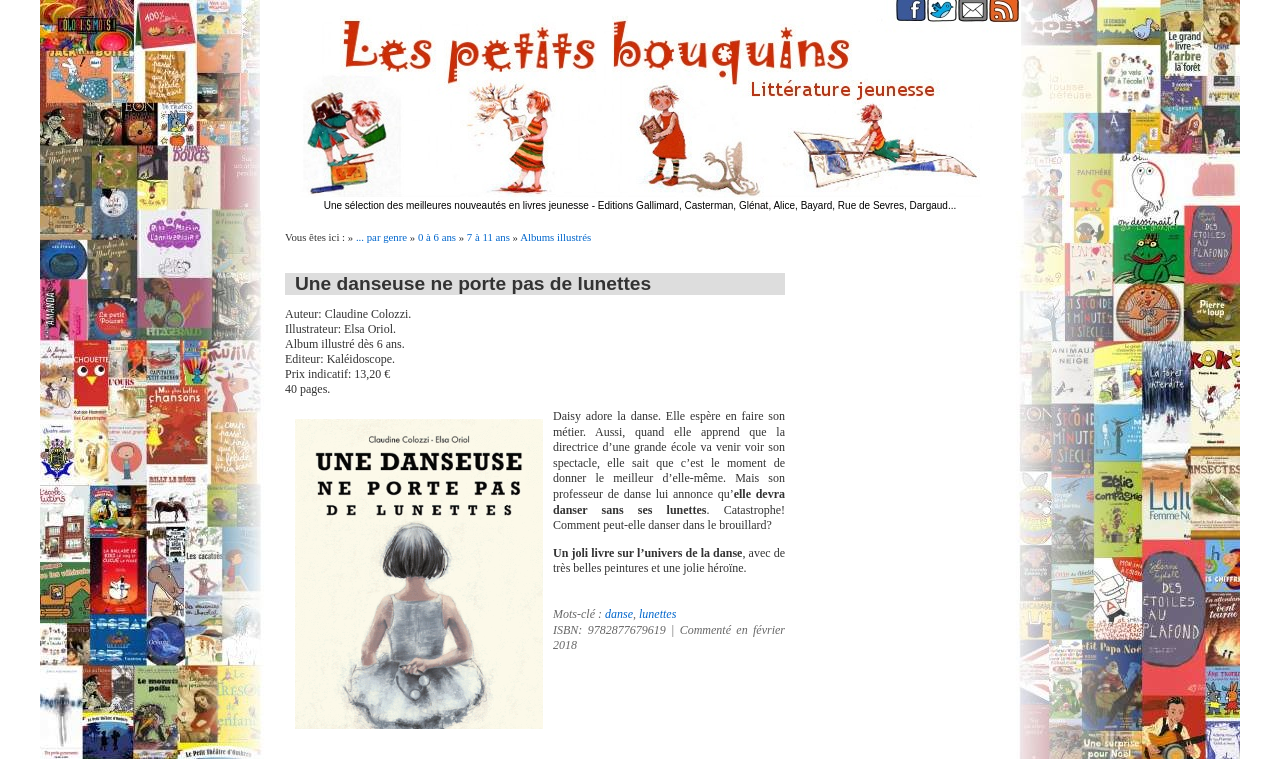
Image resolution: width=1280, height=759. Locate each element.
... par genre (381, 237)
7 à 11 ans (488, 237)
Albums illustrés (555, 237)
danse (619, 614)
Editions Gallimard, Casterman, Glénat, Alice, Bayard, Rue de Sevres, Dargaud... (777, 205)
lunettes (657, 614)
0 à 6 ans (437, 237)
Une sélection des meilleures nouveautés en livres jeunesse (456, 205)
